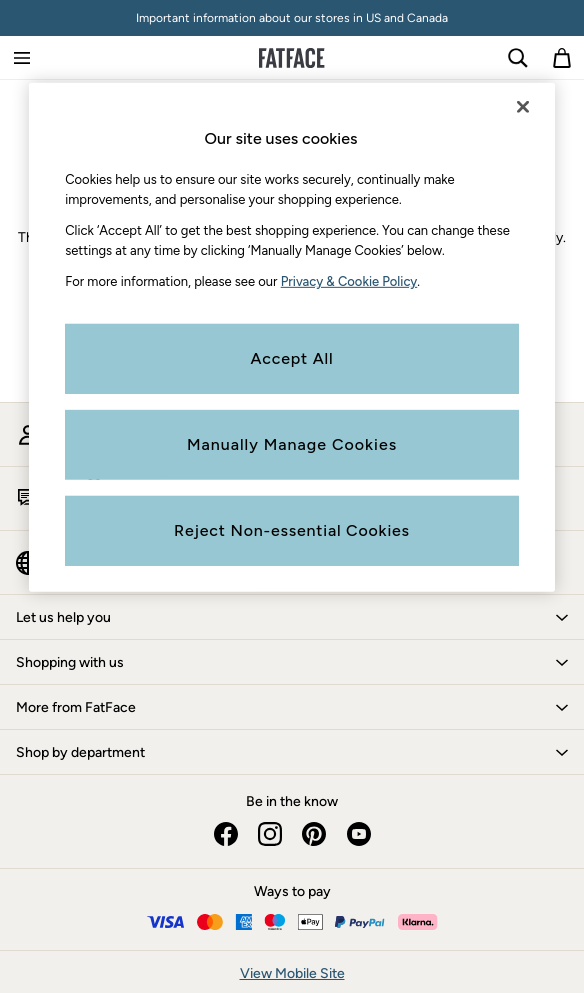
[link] (518, 58)
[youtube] (358, 834)
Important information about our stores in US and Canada (292, 18)
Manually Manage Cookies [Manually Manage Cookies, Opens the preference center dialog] (292, 443)
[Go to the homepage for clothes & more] (292, 58)
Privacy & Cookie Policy (349, 281)
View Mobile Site (292, 973)
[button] (292, 617)
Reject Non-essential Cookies (292, 529)
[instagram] (270, 834)
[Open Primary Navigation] (22, 58)
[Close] (523, 107)
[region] (292, 337)
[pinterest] (314, 834)
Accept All (292, 357)
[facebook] (226, 834)
